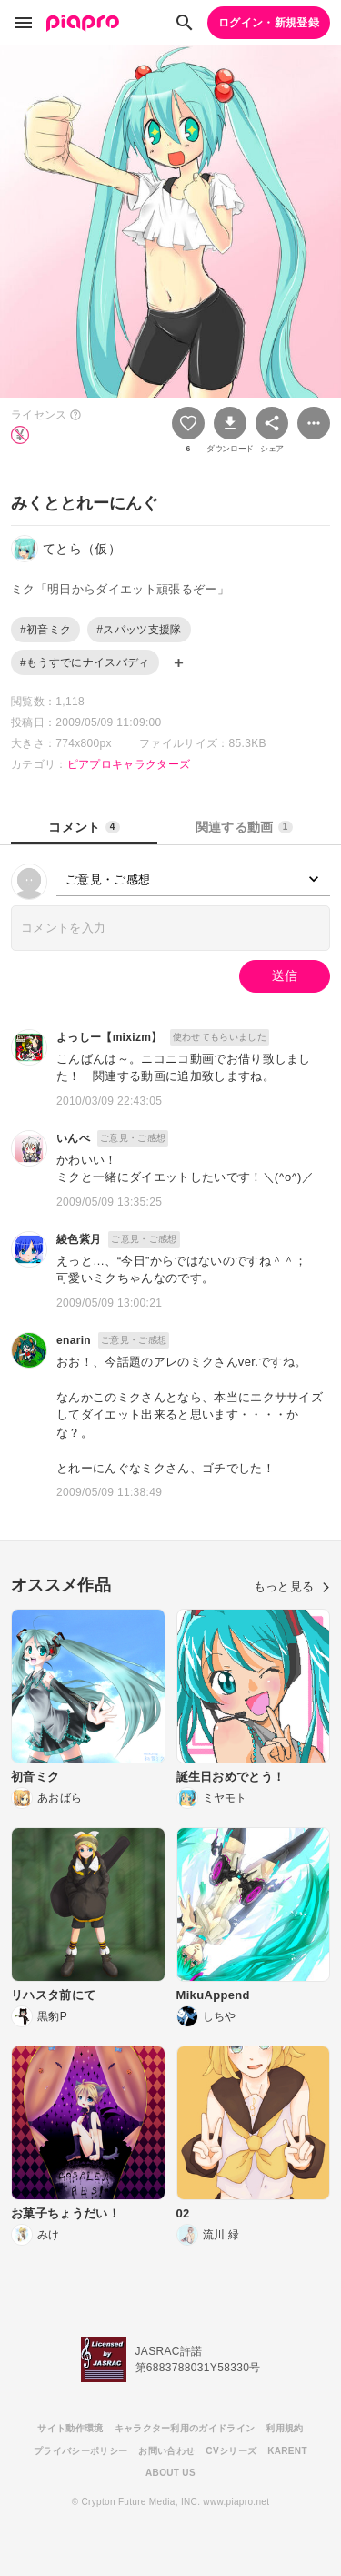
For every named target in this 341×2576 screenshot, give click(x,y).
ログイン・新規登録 (268, 22)
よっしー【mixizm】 (109, 1037)
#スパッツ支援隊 (138, 629)
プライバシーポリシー (80, 2451)
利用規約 (284, 2428)
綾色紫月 (78, 1239)
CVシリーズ (231, 2451)
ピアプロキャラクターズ (129, 764)
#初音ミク (45, 629)
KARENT (287, 2451)
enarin (73, 1340)
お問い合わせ (166, 2451)
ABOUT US (170, 2473)
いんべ (73, 1138)
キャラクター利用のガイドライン (185, 2428)
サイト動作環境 (70, 2428)
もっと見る (292, 1586)
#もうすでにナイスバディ (85, 662)
